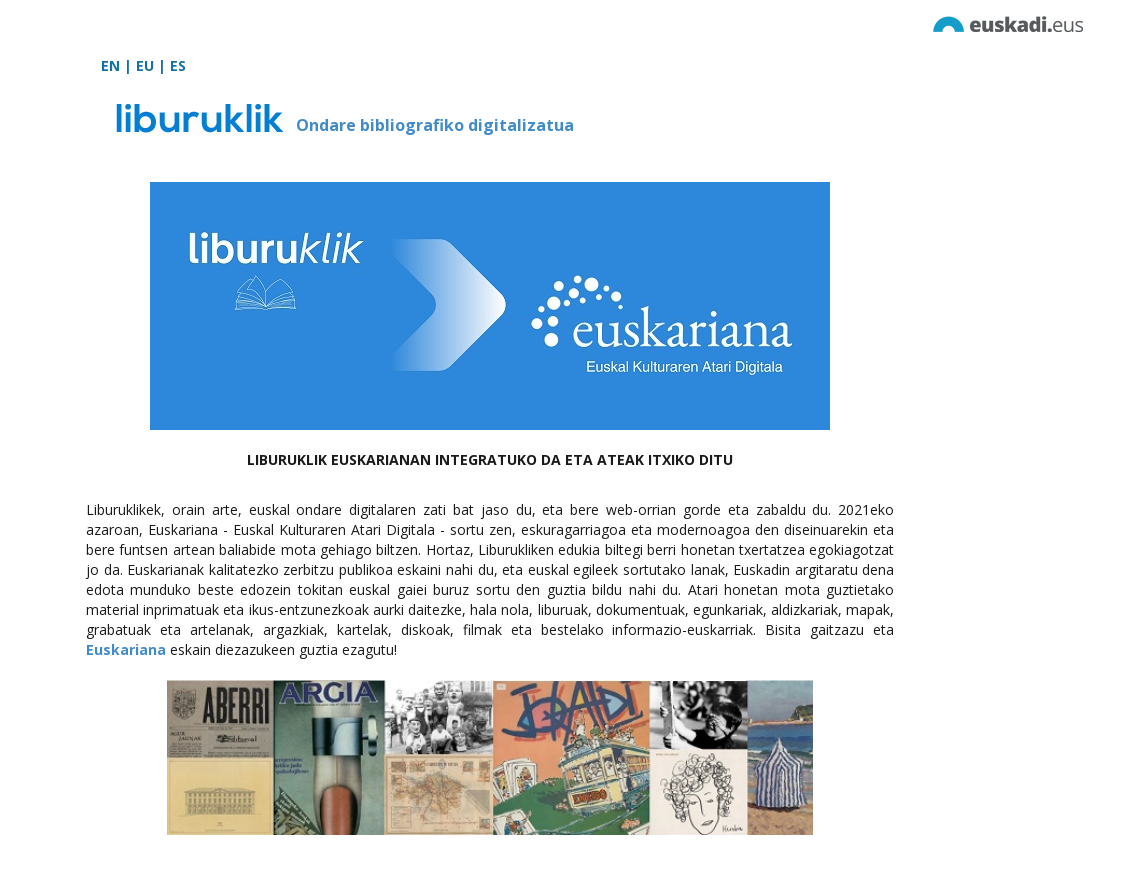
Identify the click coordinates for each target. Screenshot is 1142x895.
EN (110, 65)
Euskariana (126, 649)
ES (178, 65)
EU (145, 65)
